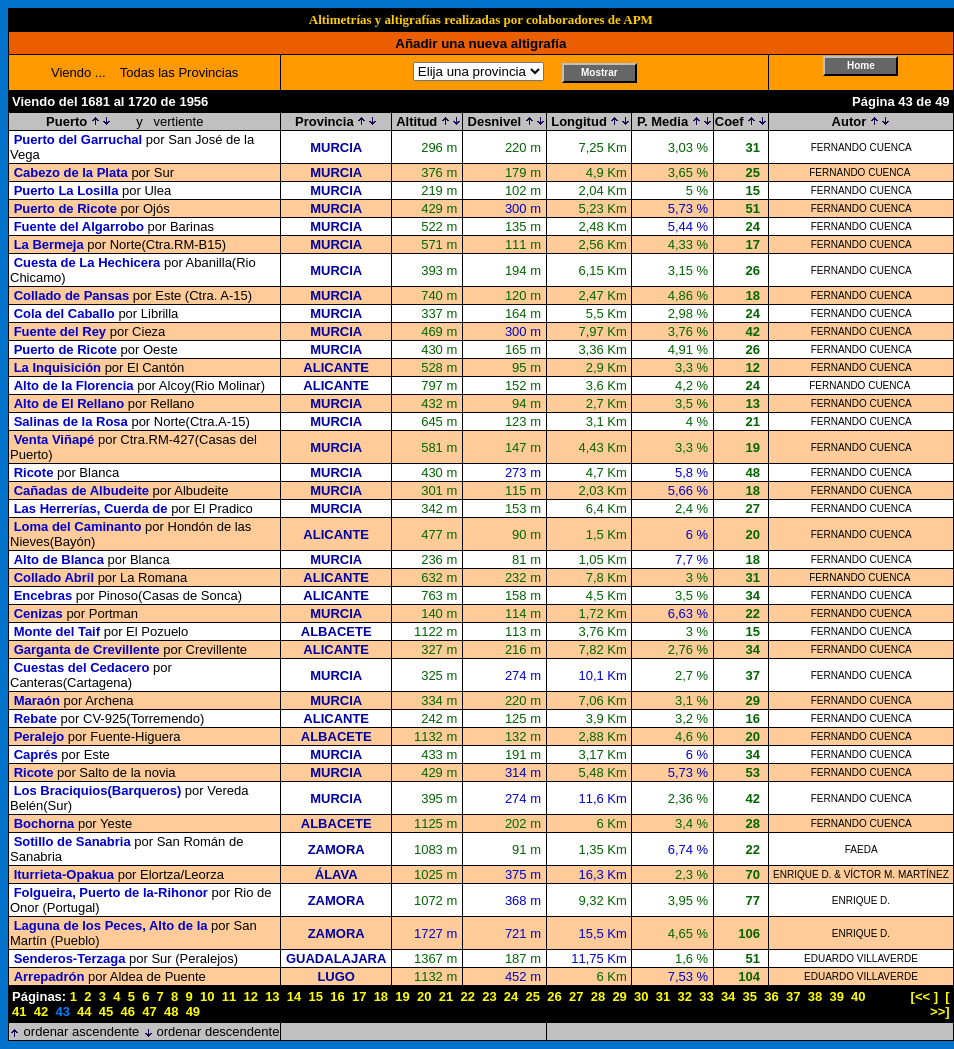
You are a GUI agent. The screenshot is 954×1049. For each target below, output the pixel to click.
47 (149, 1011)
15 (316, 996)
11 (229, 996)
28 (598, 996)
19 (402, 996)
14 (294, 996)
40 (858, 996)
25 (533, 996)
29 (619, 996)
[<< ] (924, 996)
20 (424, 996)
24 (511, 996)
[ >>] (940, 1004)
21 (446, 996)
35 (750, 996)
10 (207, 996)
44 (84, 1011)
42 (41, 1011)
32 (684, 996)
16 (337, 996)
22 (467, 996)
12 (250, 996)
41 (19, 1011)
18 (381, 996)
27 (576, 996)
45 (106, 1011)
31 (663, 996)
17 (359, 996)
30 (641, 996)
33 (706, 996)
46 (128, 1011)
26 (554, 996)
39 (836, 996)
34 (728, 996)
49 (193, 1011)
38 (815, 996)
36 (771, 996)
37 (793, 996)
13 (272, 996)
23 (489, 996)
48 (171, 1011)
